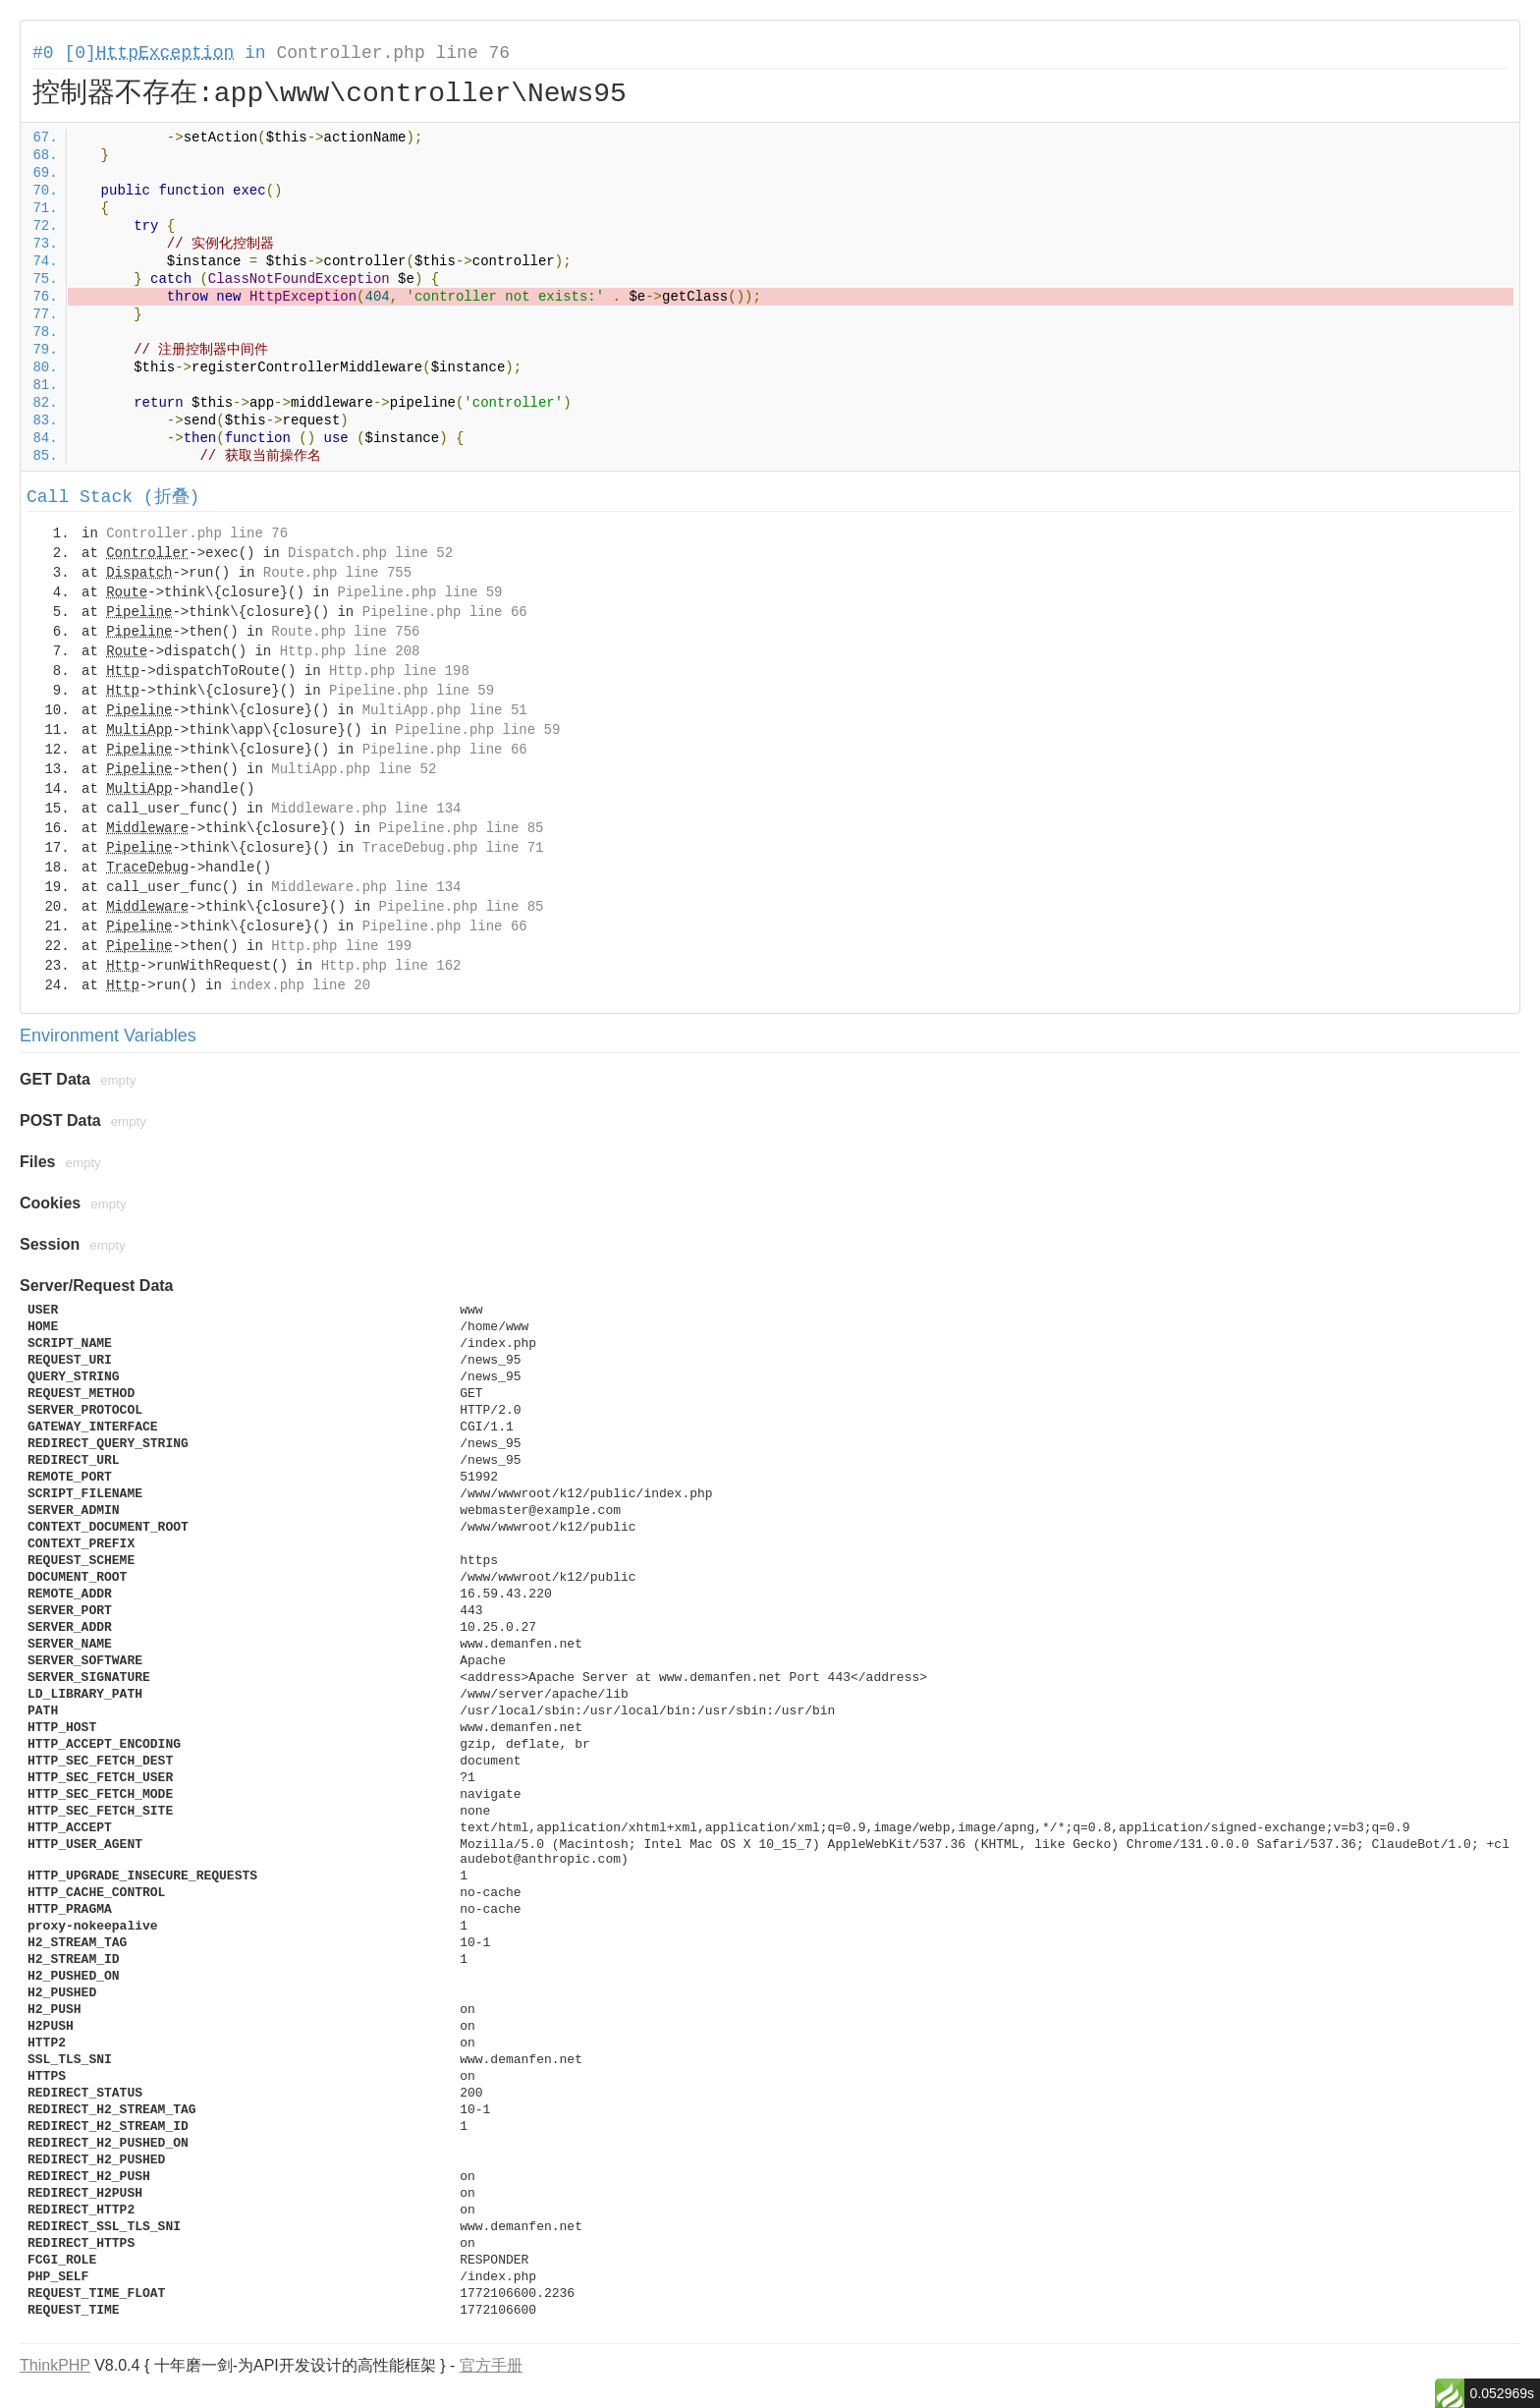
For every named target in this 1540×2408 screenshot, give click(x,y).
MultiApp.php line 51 (444, 710)
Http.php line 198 (399, 671)
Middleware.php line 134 (366, 808)
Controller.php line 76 (393, 53)
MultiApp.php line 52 (353, 769)
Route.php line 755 (337, 573)
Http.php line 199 (341, 946)
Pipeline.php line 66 (444, 612)
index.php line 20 (300, 985)
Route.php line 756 (345, 632)
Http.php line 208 (350, 651)
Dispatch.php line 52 (370, 553)
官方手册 (491, 2365)
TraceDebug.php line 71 (453, 848)
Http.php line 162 (391, 966)
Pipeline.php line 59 (419, 592)
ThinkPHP (55, 2365)
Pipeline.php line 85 (460, 828)
